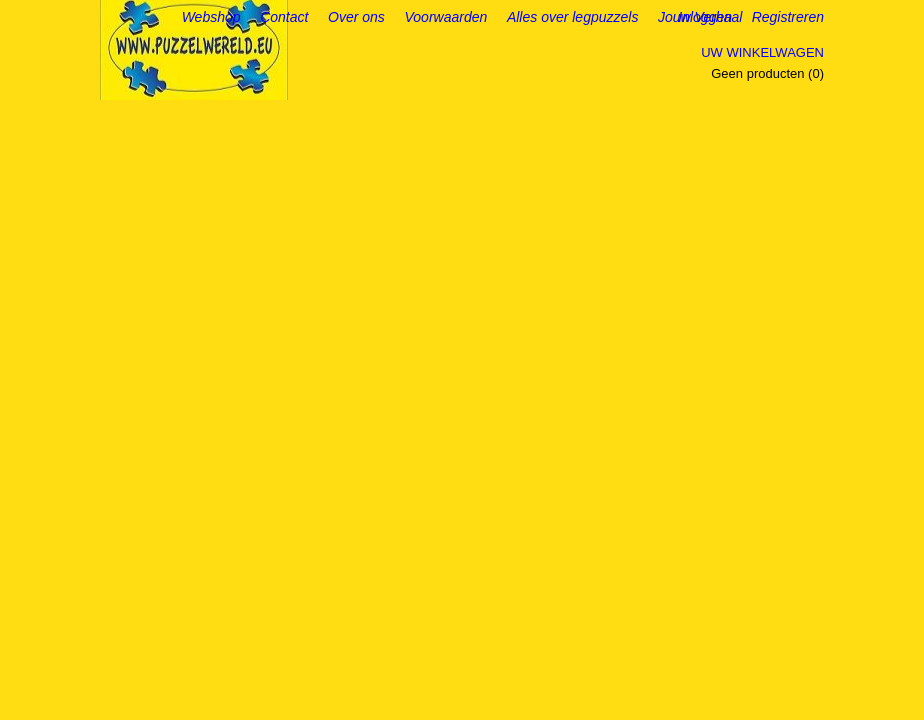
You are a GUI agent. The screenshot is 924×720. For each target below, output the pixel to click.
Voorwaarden (446, 17)
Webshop (211, 17)
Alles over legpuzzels (573, 17)
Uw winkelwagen (762, 52)
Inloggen (705, 17)
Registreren (788, 17)
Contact (284, 17)
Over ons (356, 17)
